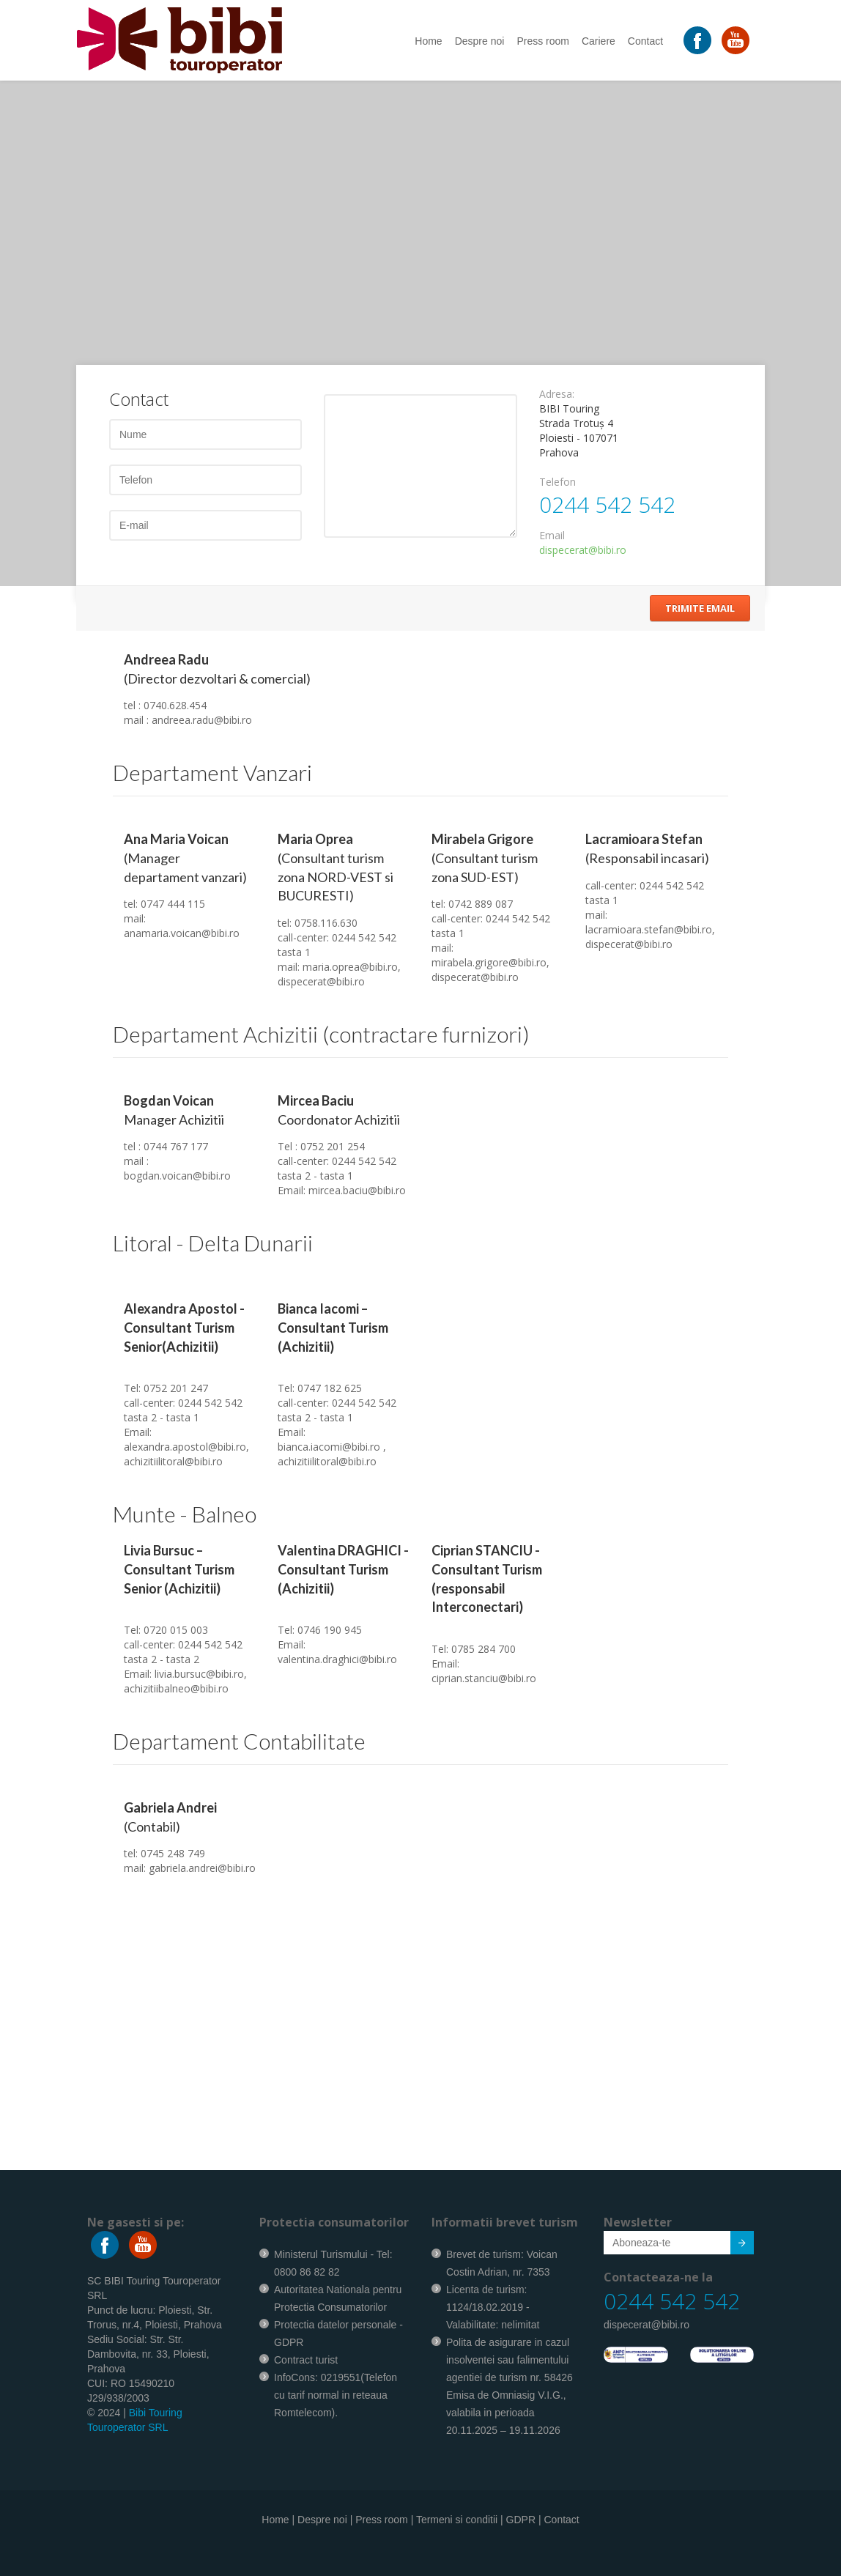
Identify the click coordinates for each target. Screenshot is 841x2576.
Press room (542, 41)
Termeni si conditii (456, 2519)
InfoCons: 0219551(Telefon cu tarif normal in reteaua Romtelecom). (335, 2395)
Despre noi (480, 41)
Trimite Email (700, 608)
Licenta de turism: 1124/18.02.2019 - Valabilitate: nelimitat (492, 2307)
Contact (645, 41)
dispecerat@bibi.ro (582, 550)
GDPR (521, 2519)
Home (428, 41)
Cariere (598, 41)
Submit (733, 2244)
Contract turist (306, 2360)
